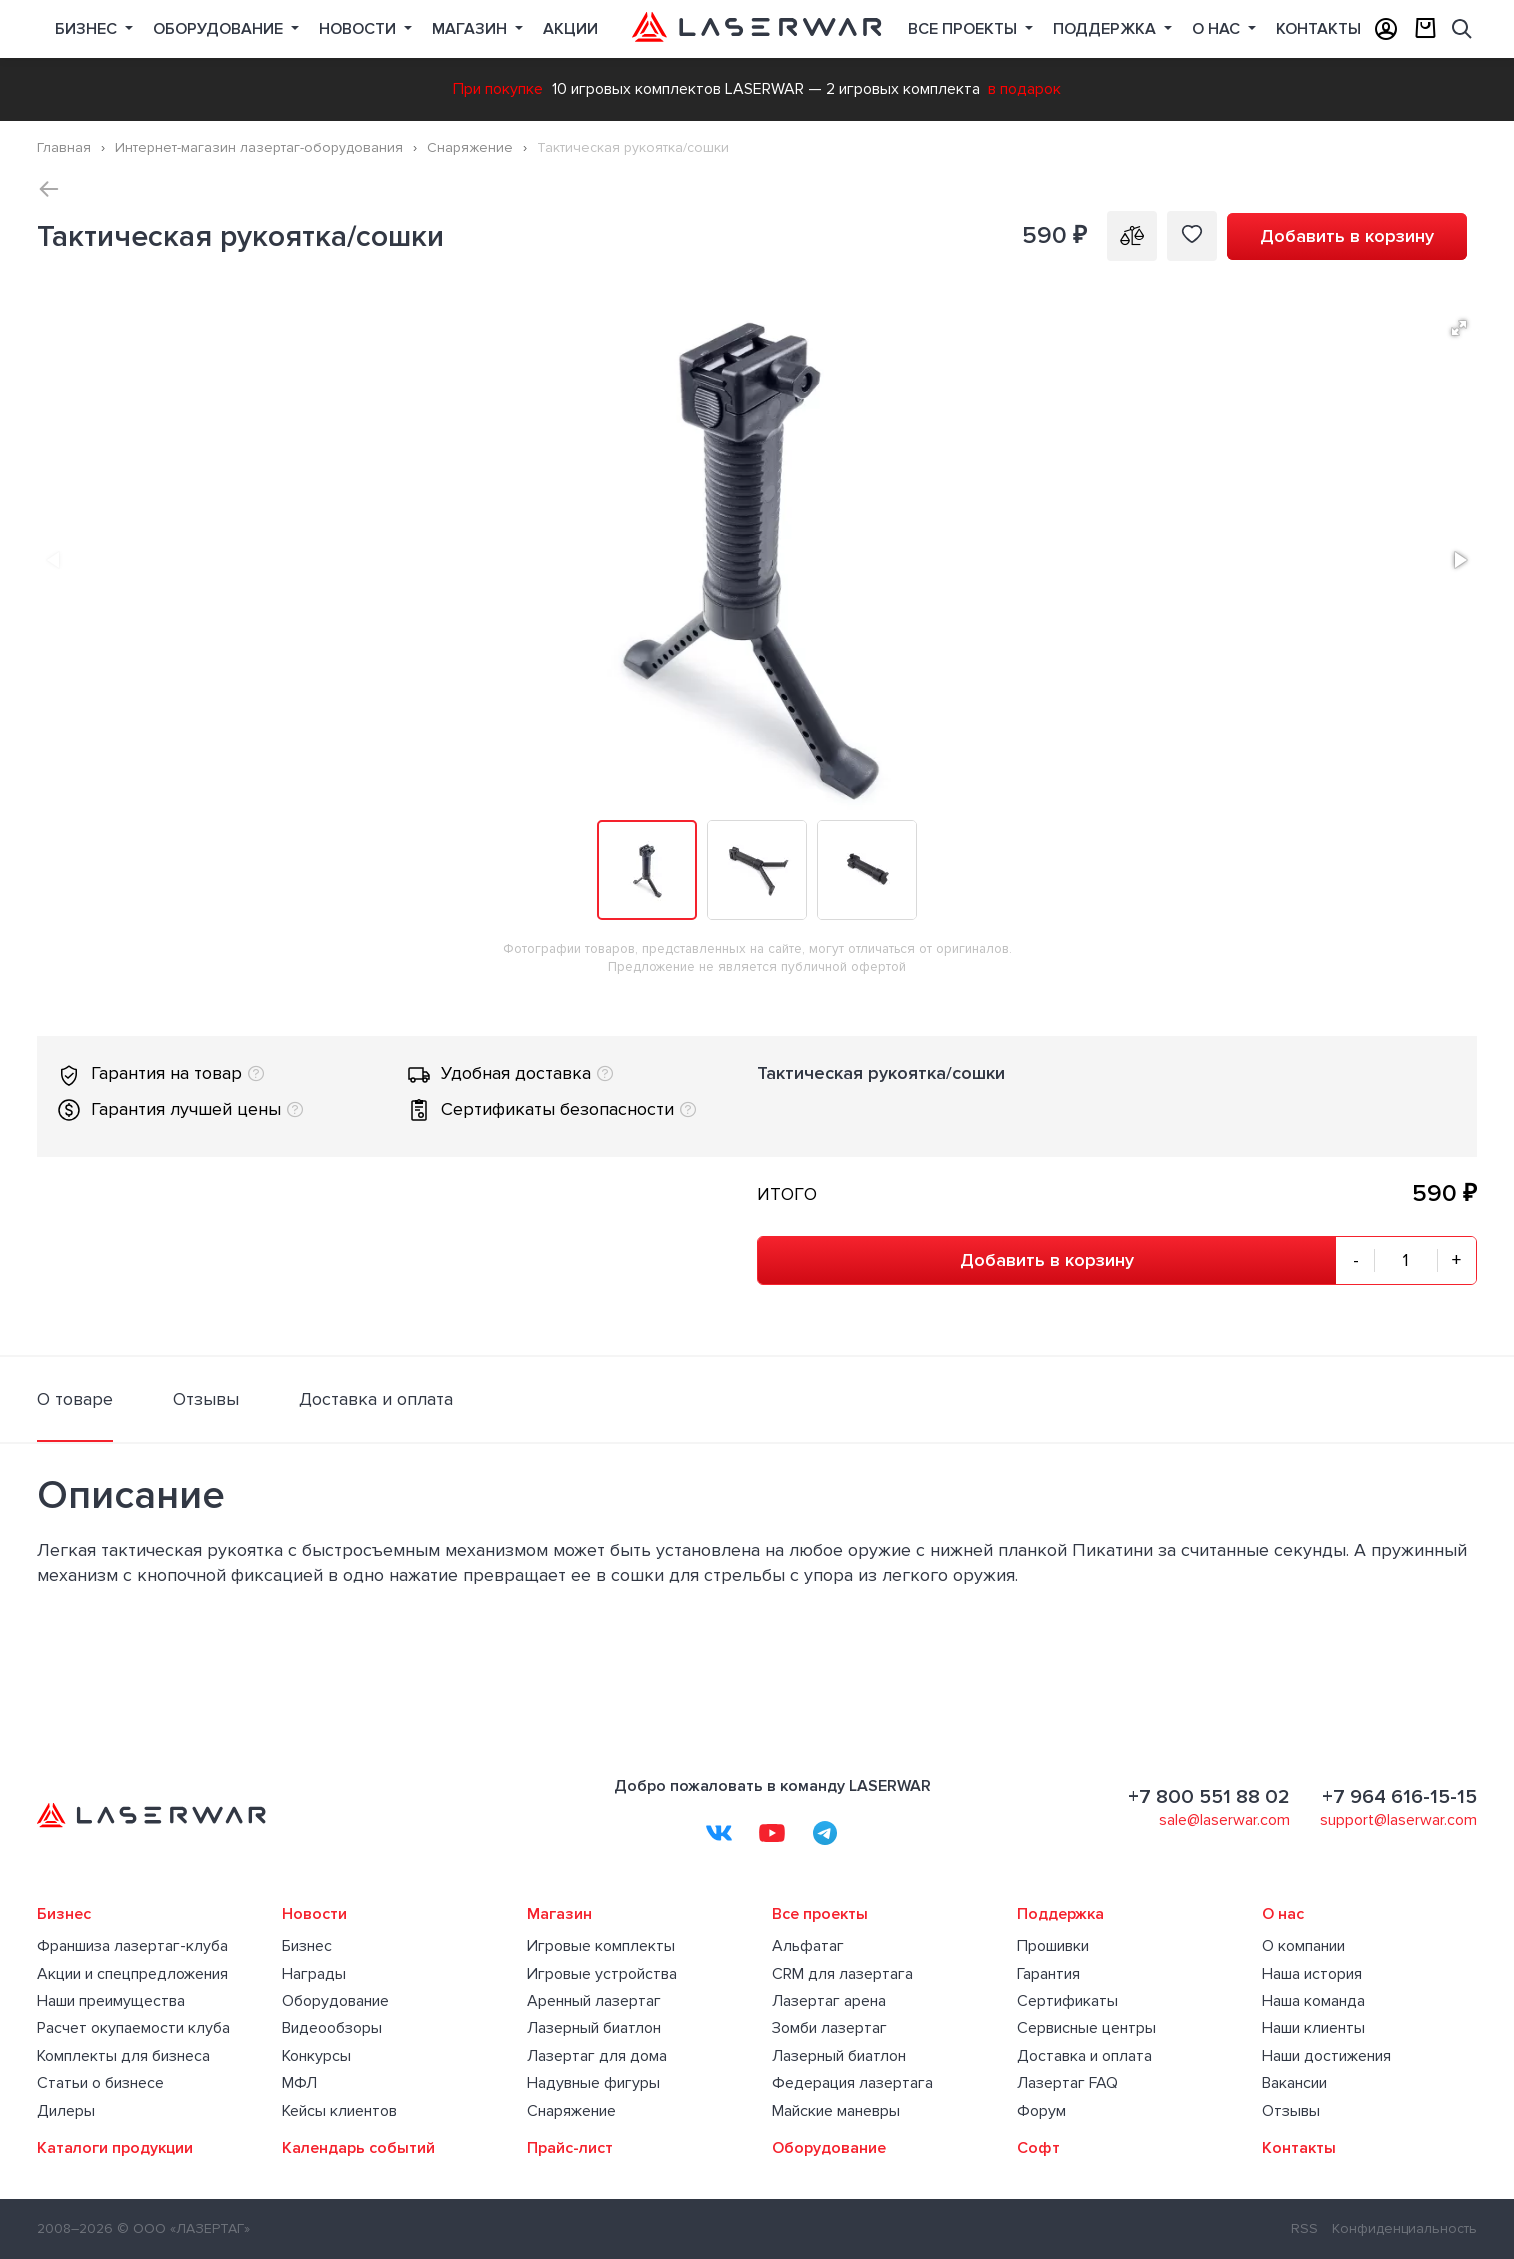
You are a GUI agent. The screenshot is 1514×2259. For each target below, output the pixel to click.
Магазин (471, 29)
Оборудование (220, 29)
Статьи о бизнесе (100, 2083)
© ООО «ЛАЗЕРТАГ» (183, 2228)
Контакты (1318, 29)
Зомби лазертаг (829, 2028)
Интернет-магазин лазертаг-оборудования (259, 147)
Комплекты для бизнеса (123, 2056)
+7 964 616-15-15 (1399, 1797)
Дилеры (66, 2111)
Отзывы (1291, 2111)
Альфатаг (808, 1946)
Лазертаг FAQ (1067, 2083)
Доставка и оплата (1084, 2056)
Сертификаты (1067, 2001)
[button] (1459, 328)
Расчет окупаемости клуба (133, 2028)
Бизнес (88, 29)
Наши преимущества (111, 2001)
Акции (570, 29)
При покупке (498, 89)
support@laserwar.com (1398, 1820)
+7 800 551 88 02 (1209, 1797)
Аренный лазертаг (594, 2001)
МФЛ (299, 2083)
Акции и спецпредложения (132, 1974)
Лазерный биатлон (594, 2028)
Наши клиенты (1313, 2028)
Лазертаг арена (829, 2001)
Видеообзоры (332, 2028)
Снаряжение (470, 147)
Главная (64, 147)
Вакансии (1294, 2083)
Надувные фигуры (593, 2083)
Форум (1041, 2111)
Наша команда (1313, 2001)
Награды (314, 1974)
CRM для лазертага (842, 1974)
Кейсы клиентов (339, 2111)
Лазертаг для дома (597, 2056)
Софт (1038, 2148)
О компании (1303, 1946)
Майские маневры (836, 2111)
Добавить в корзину (1347, 236)
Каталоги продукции (115, 2148)
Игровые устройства (602, 1974)
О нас (1218, 29)
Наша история (1312, 1974)
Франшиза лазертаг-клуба (132, 1946)
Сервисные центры (1086, 2028)
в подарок (1024, 89)
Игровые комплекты (601, 1946)
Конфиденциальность (1404, 2228)
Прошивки (1053, 1946)
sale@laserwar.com (1224, 1820)
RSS (1304, 2228)
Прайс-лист (570, 2148)
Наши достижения (1326, 2056)
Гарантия (1048, 1974)
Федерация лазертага (852, 2083)
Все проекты (820, 1914)
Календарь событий (358, 2148)
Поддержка (1106, 29)
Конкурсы (316, 2056)
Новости (359, 29)
